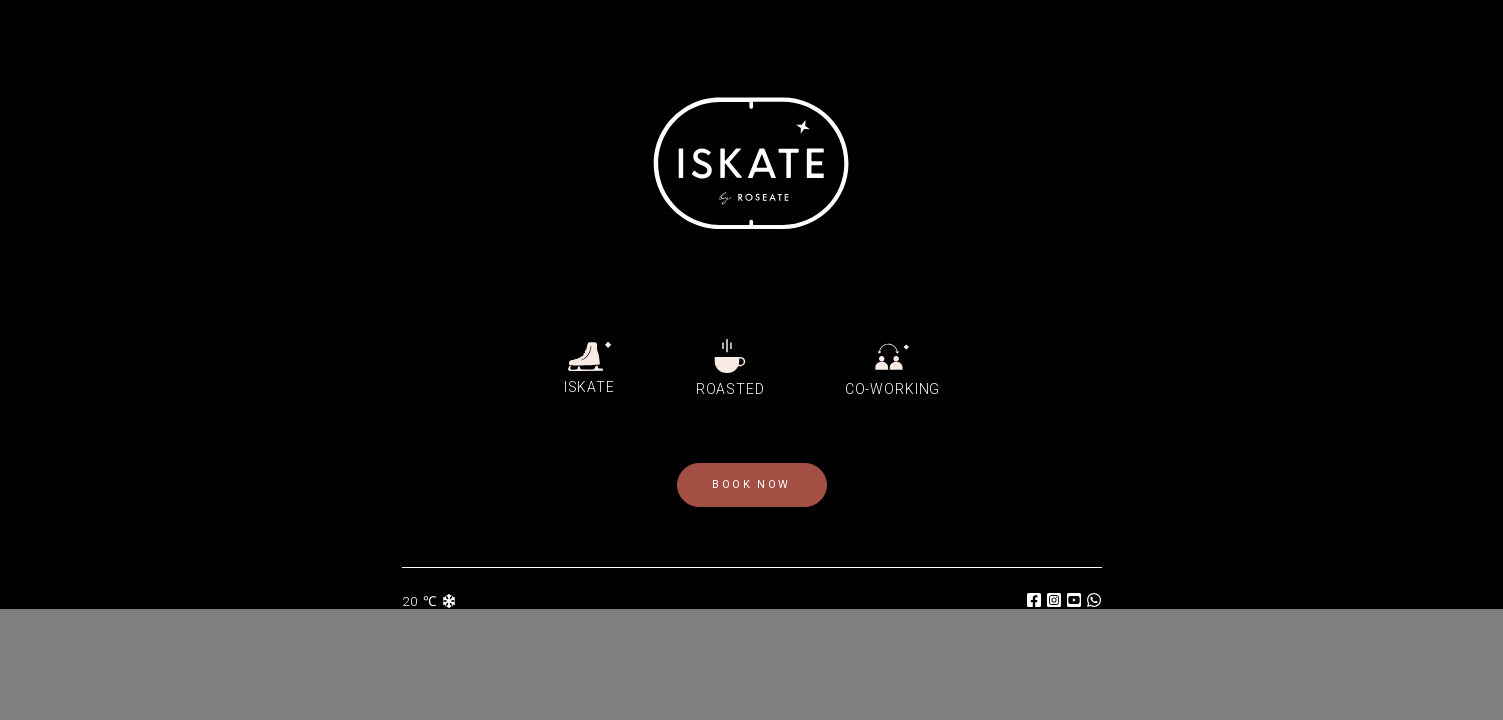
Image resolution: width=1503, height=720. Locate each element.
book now (751, 484)
